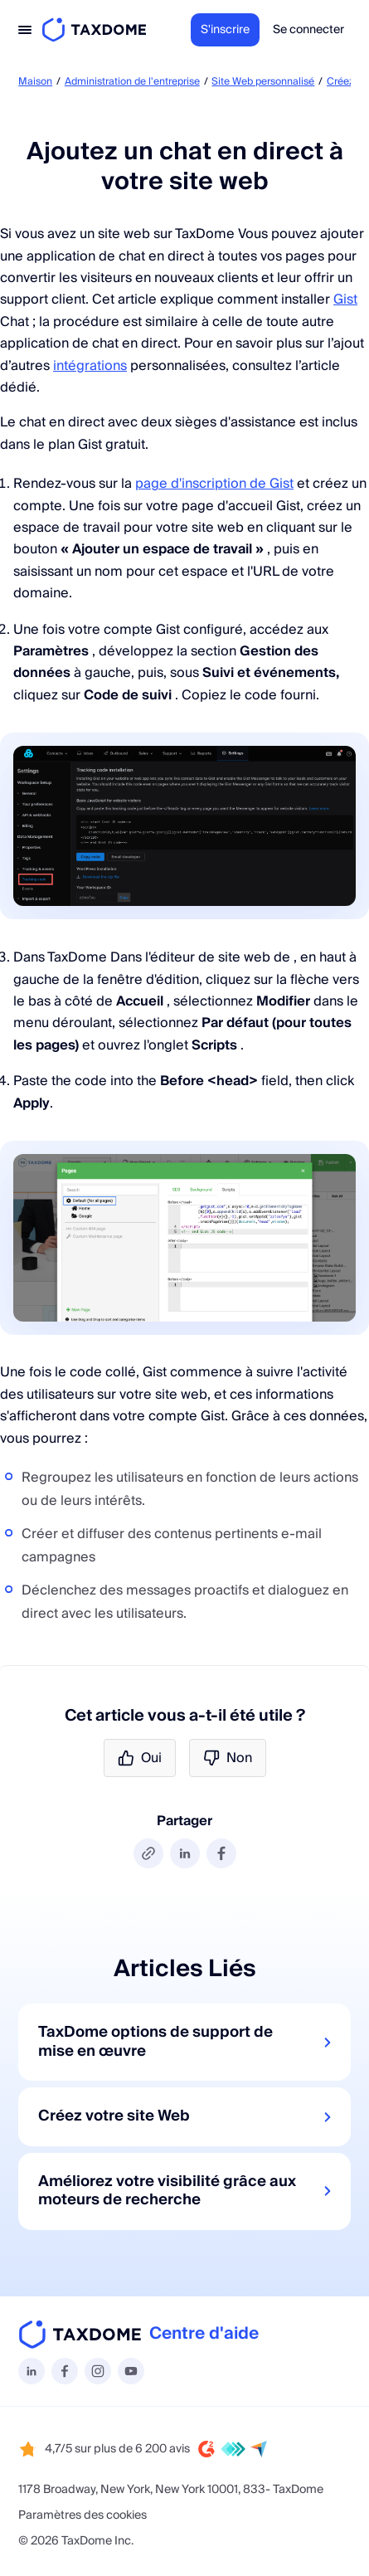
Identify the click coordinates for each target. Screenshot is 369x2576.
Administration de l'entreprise (132, 81)
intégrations (90, 365)
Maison (35, 81)
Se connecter (308, 30)
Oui (140, 1758)
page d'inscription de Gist (214, 483)
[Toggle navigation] (25, 30)
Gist (345, 299)
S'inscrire (225, 30)
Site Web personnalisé (262, 81)
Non (227, 1758)
